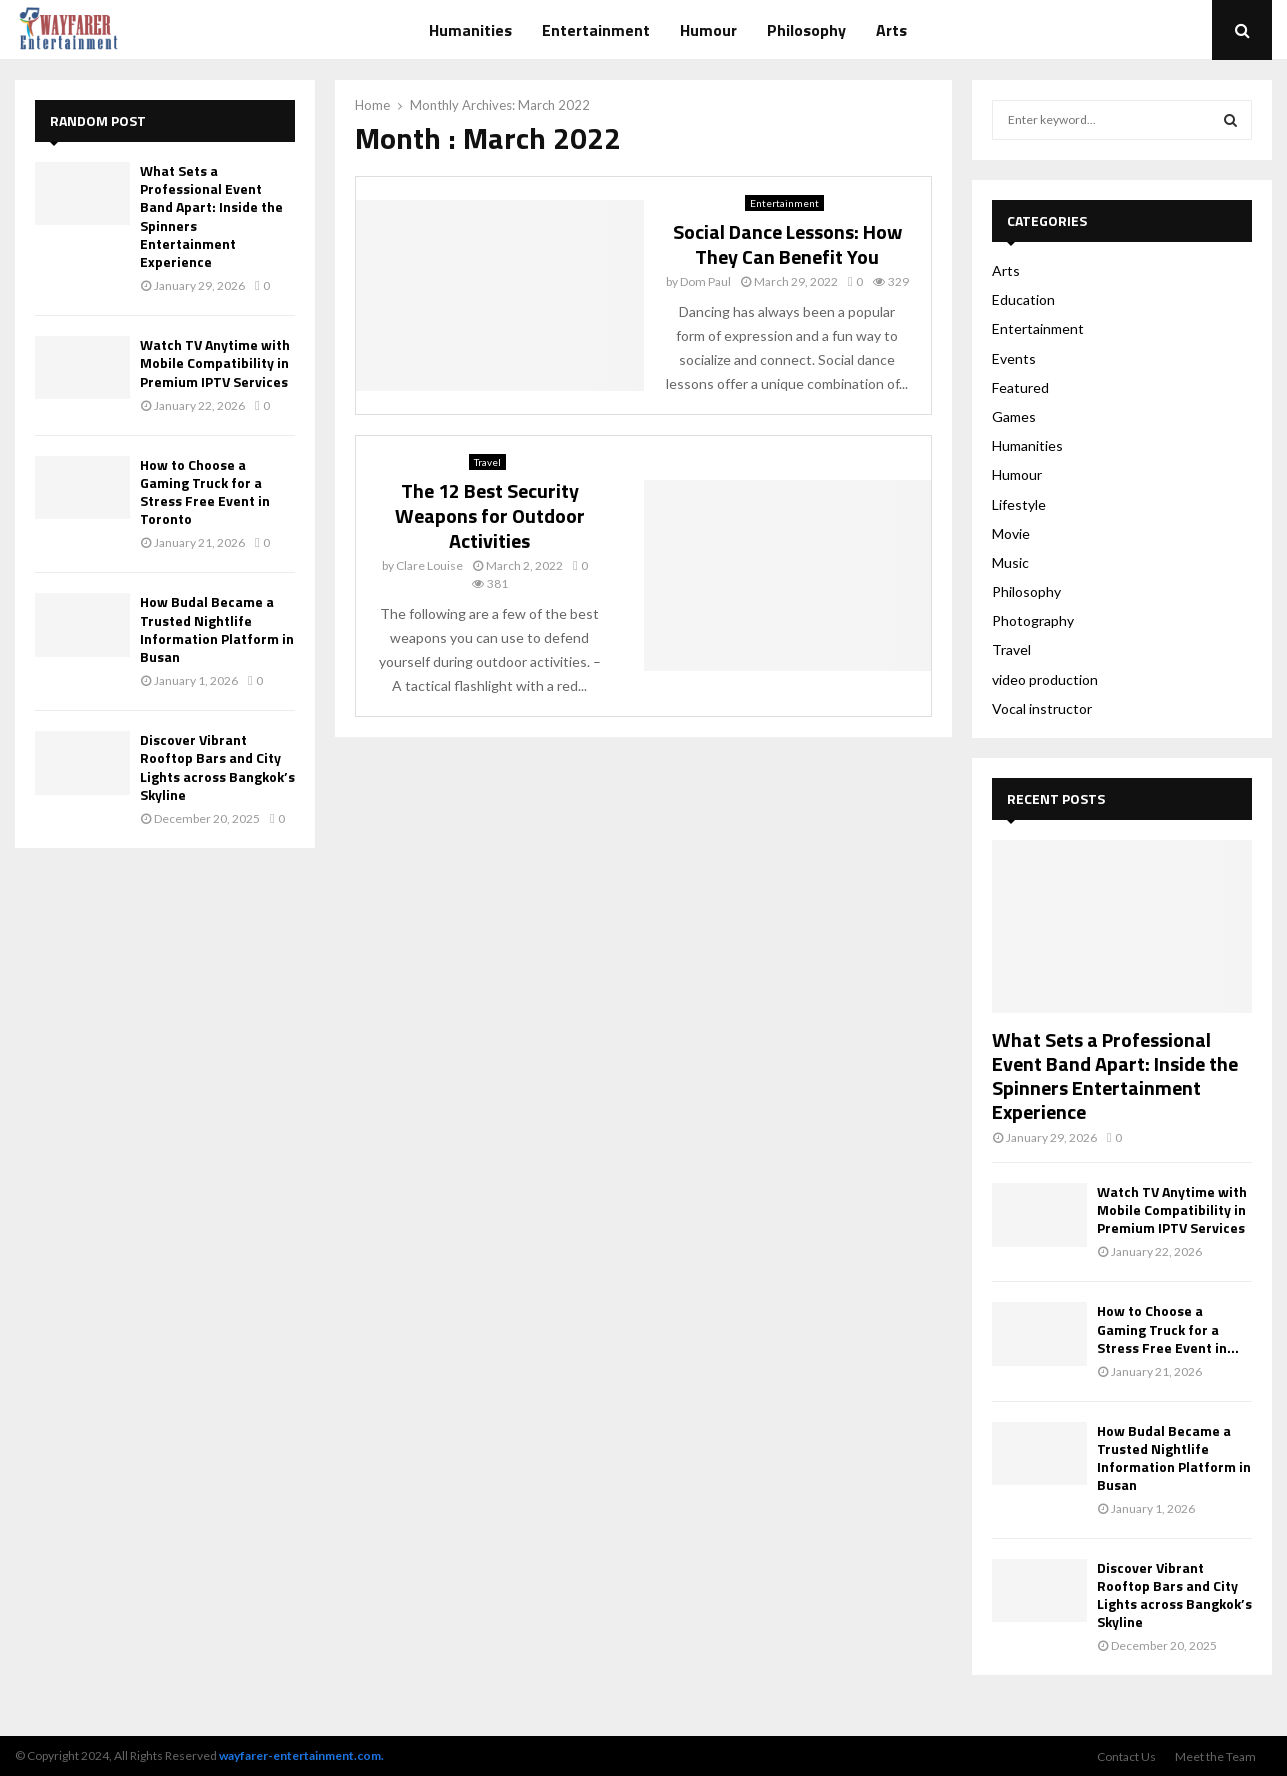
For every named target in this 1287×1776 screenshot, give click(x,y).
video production (1045, 679)
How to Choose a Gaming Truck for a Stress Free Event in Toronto (205, 492)
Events (1014, 358)
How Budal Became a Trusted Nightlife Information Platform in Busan (217, 629)
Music (1010, 562)
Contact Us (1126, 1756)
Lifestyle (1019, 504)
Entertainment (596, 30)
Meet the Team (1215, 1756)
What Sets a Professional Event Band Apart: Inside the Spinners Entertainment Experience (211, 216)
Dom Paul (705, 281)
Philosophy (806, 30)
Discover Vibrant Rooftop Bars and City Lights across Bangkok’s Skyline (217, 767)
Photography (1033, 620)
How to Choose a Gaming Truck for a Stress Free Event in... (1168, 1328)
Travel (487, 462)
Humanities (470, 30)
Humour (708, 30)
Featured (1020, 387)
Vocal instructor (1042, 708)
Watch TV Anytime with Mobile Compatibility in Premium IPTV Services (215, 362)
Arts (891, 30)
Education (1023, 299)
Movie (1011, 533)
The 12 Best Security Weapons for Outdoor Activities (490, 515)
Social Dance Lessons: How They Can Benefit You (787, 244)
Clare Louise (429, 565)
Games (1014, 416)
